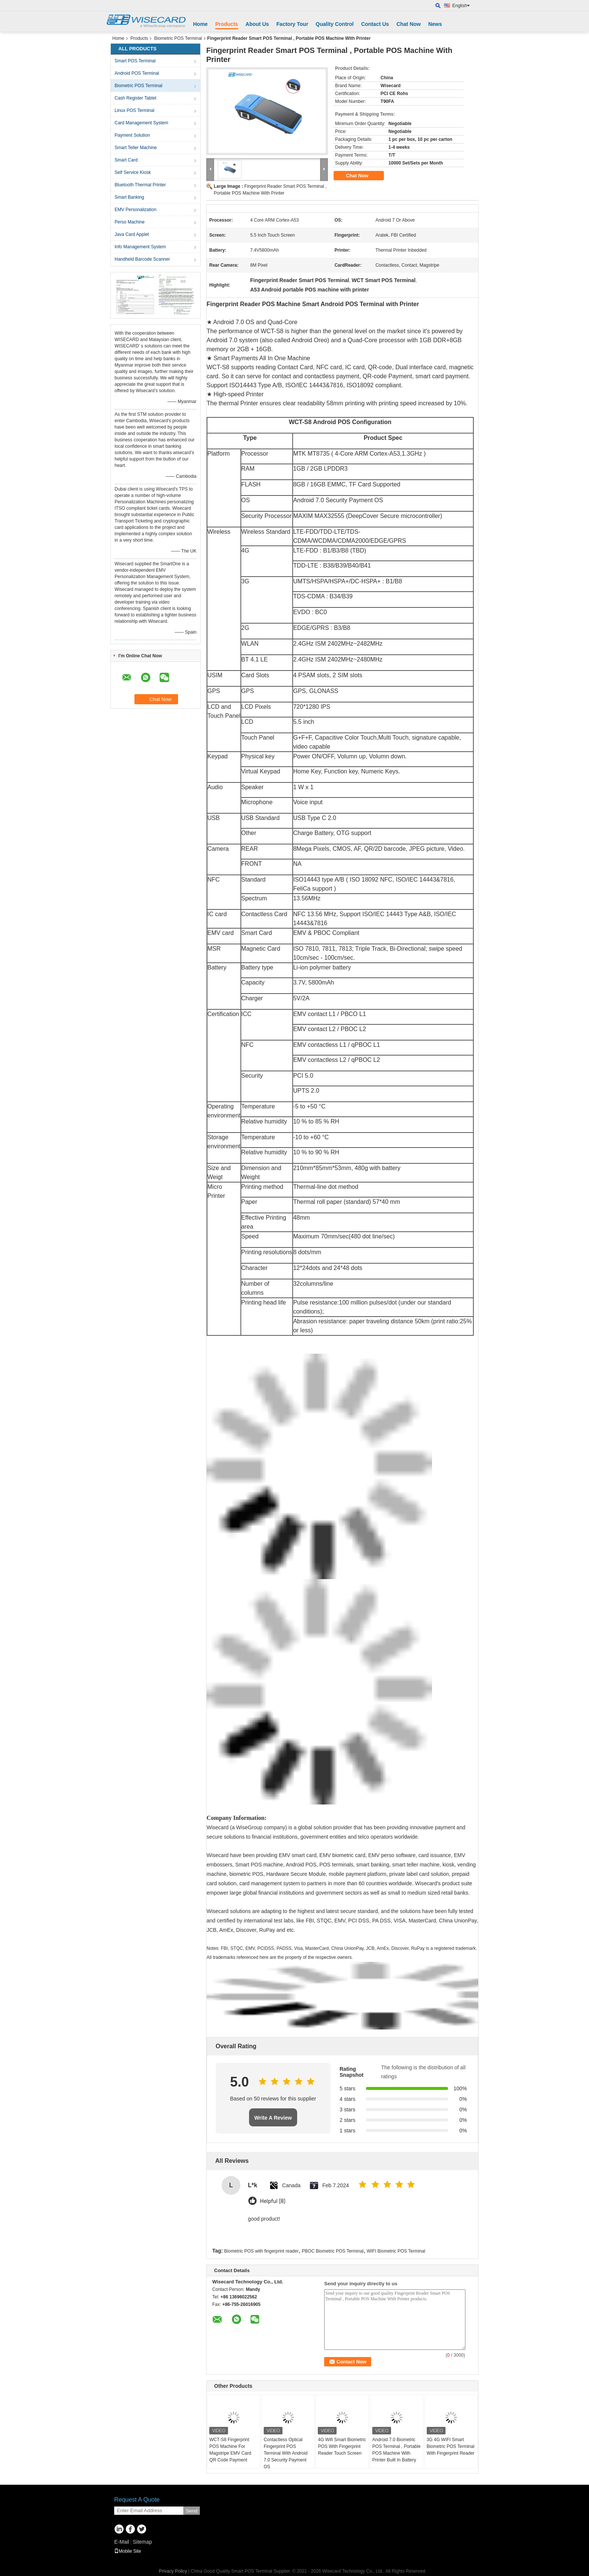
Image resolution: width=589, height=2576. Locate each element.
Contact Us (375, 24)
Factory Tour (292, 24)
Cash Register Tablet (135, 98)
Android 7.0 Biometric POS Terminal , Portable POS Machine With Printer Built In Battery (396, 2450)
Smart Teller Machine (136, 147)
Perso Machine (130, 222)
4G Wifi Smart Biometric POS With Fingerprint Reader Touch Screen (342, 2446)
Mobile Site (127, 2551)
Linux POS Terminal (134, 110)
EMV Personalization (135, 209)
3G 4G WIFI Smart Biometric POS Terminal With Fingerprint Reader (450, 2446)
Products (226, 24)
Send (191, 2511)
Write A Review (273, 2118)
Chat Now (408, 24)
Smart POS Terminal (135, 60)
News (435, 24)
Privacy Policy (173, 2571)
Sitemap (142, 2542)
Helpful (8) (272, 2201)
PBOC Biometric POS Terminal (333, 2251)
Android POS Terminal (137, 73)
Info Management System (140, 246)
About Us (257, 24)
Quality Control (334, 24)
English (461, 5)
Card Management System (141, 122)
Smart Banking (129, 197)
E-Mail (121, 2542)
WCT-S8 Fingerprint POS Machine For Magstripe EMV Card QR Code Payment (230, 2450)
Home (200, 24)
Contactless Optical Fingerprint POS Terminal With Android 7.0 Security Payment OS (286, 2453)
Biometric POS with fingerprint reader (261, 2251)
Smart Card (126, 160)
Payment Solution (132, 135)
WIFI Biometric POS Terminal (396, 2251)
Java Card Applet (132, 234)
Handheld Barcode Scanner (142, 259)
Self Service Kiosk (133, 172)
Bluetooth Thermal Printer (140, 184)
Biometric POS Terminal (178, 38)
